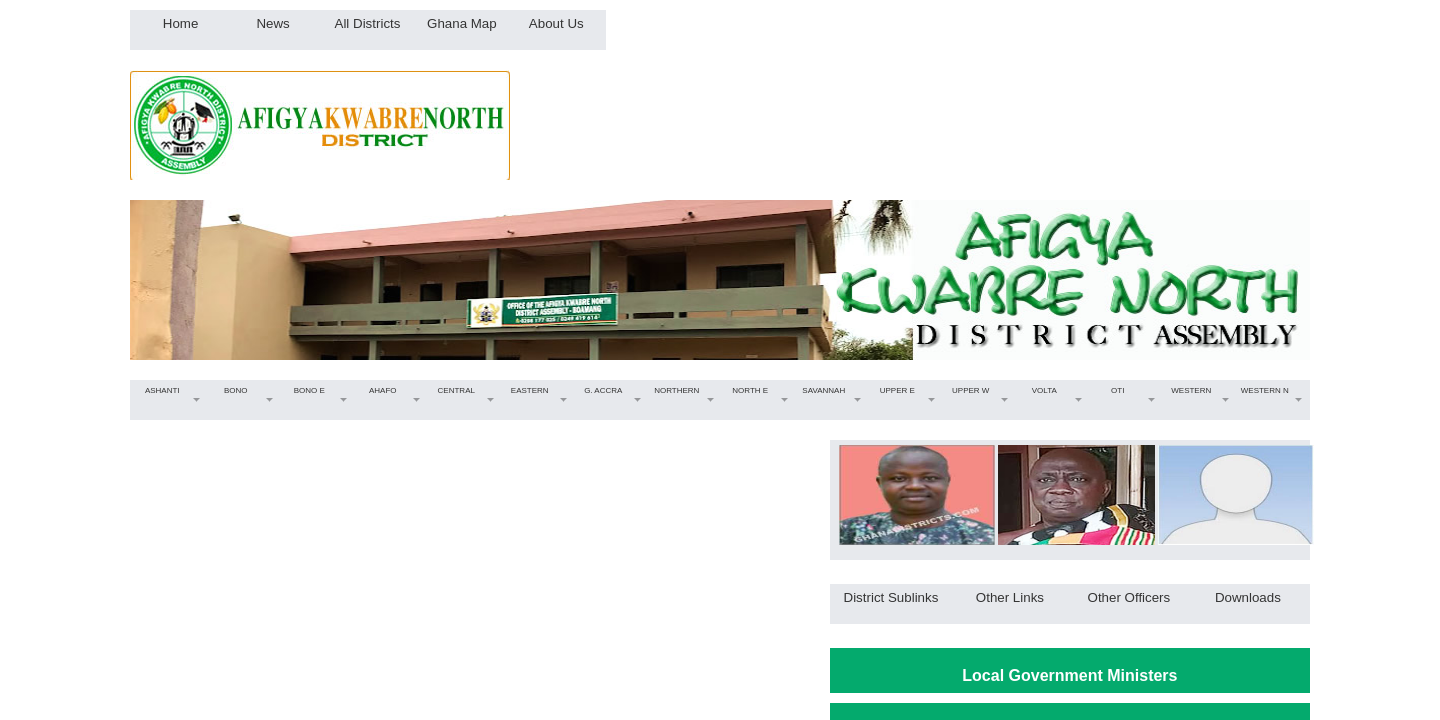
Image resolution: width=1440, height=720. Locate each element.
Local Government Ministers (1069, 675)
